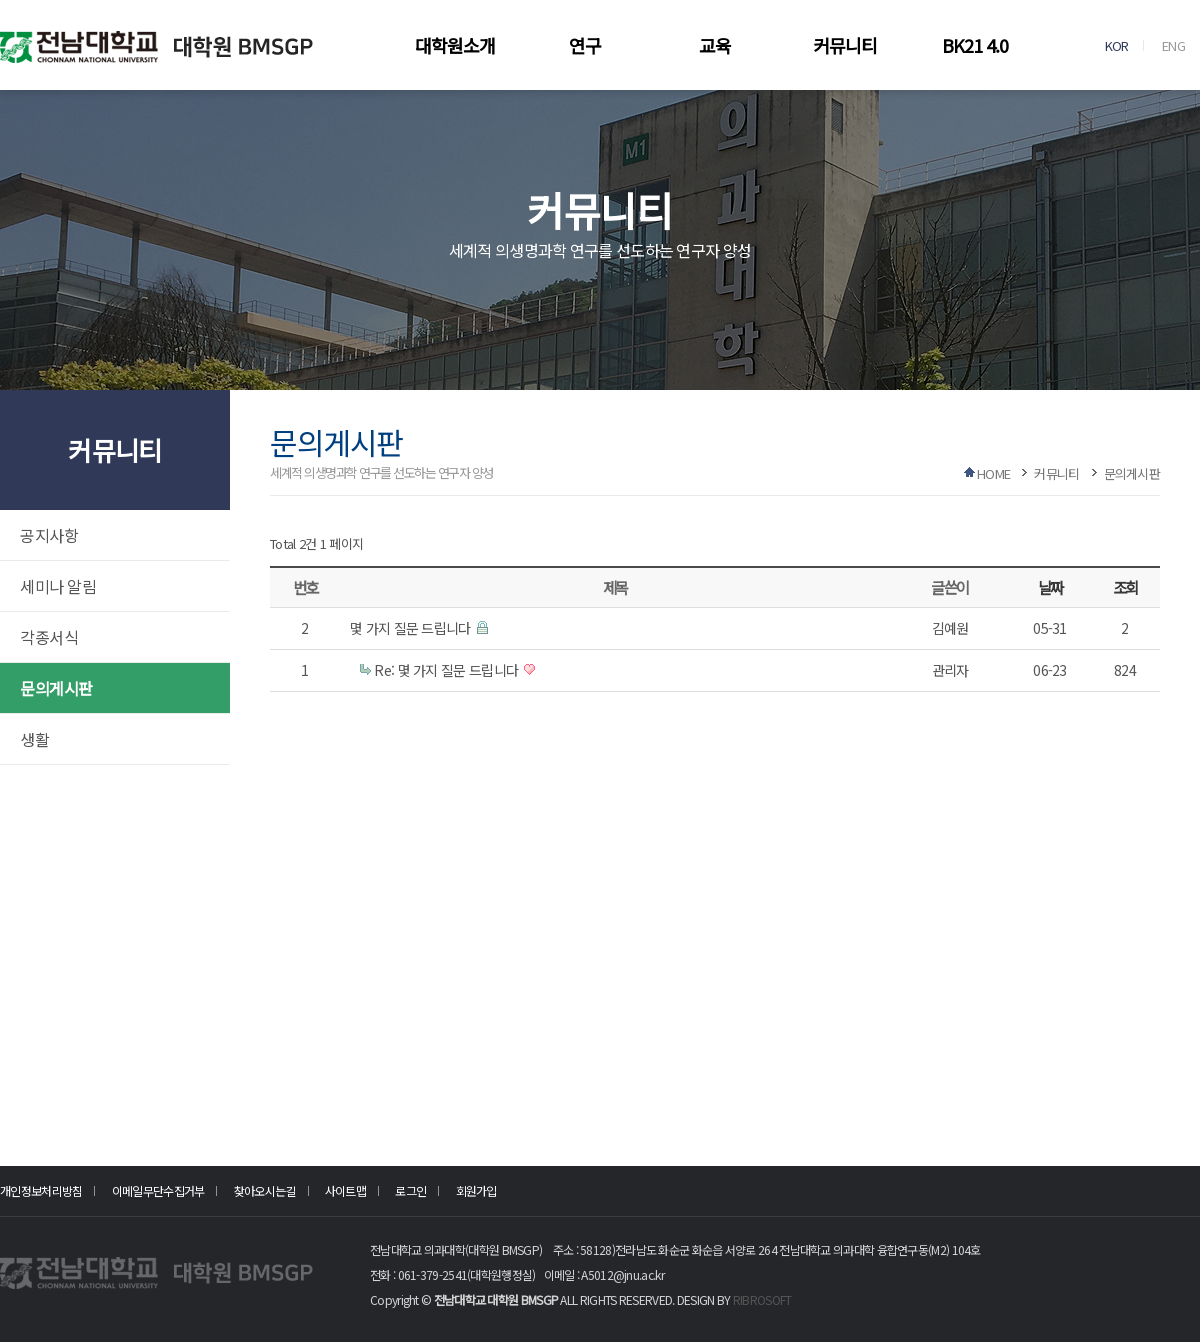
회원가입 (476, 1190)
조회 (1125, 587)
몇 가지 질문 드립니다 (412, 628)
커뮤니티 (845, 45)
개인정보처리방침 (41, 1190)
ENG (1173, 45)
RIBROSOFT (762, 1299)
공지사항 (49, 535)
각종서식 (49, 637)
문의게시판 (56, 688)
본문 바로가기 (0, 0)
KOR (1117, 45)
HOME (993, 473)
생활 (34, 739)
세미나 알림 (58, 586)
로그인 (410, 1190)
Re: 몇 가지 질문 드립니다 (447, 670)
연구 (585, 45)
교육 (715, 45)
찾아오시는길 (265, 1190)
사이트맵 (345, 1190)
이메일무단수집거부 (158, 1190)
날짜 (1050, 587)
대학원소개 (455, 45)
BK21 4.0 (975, 45)
